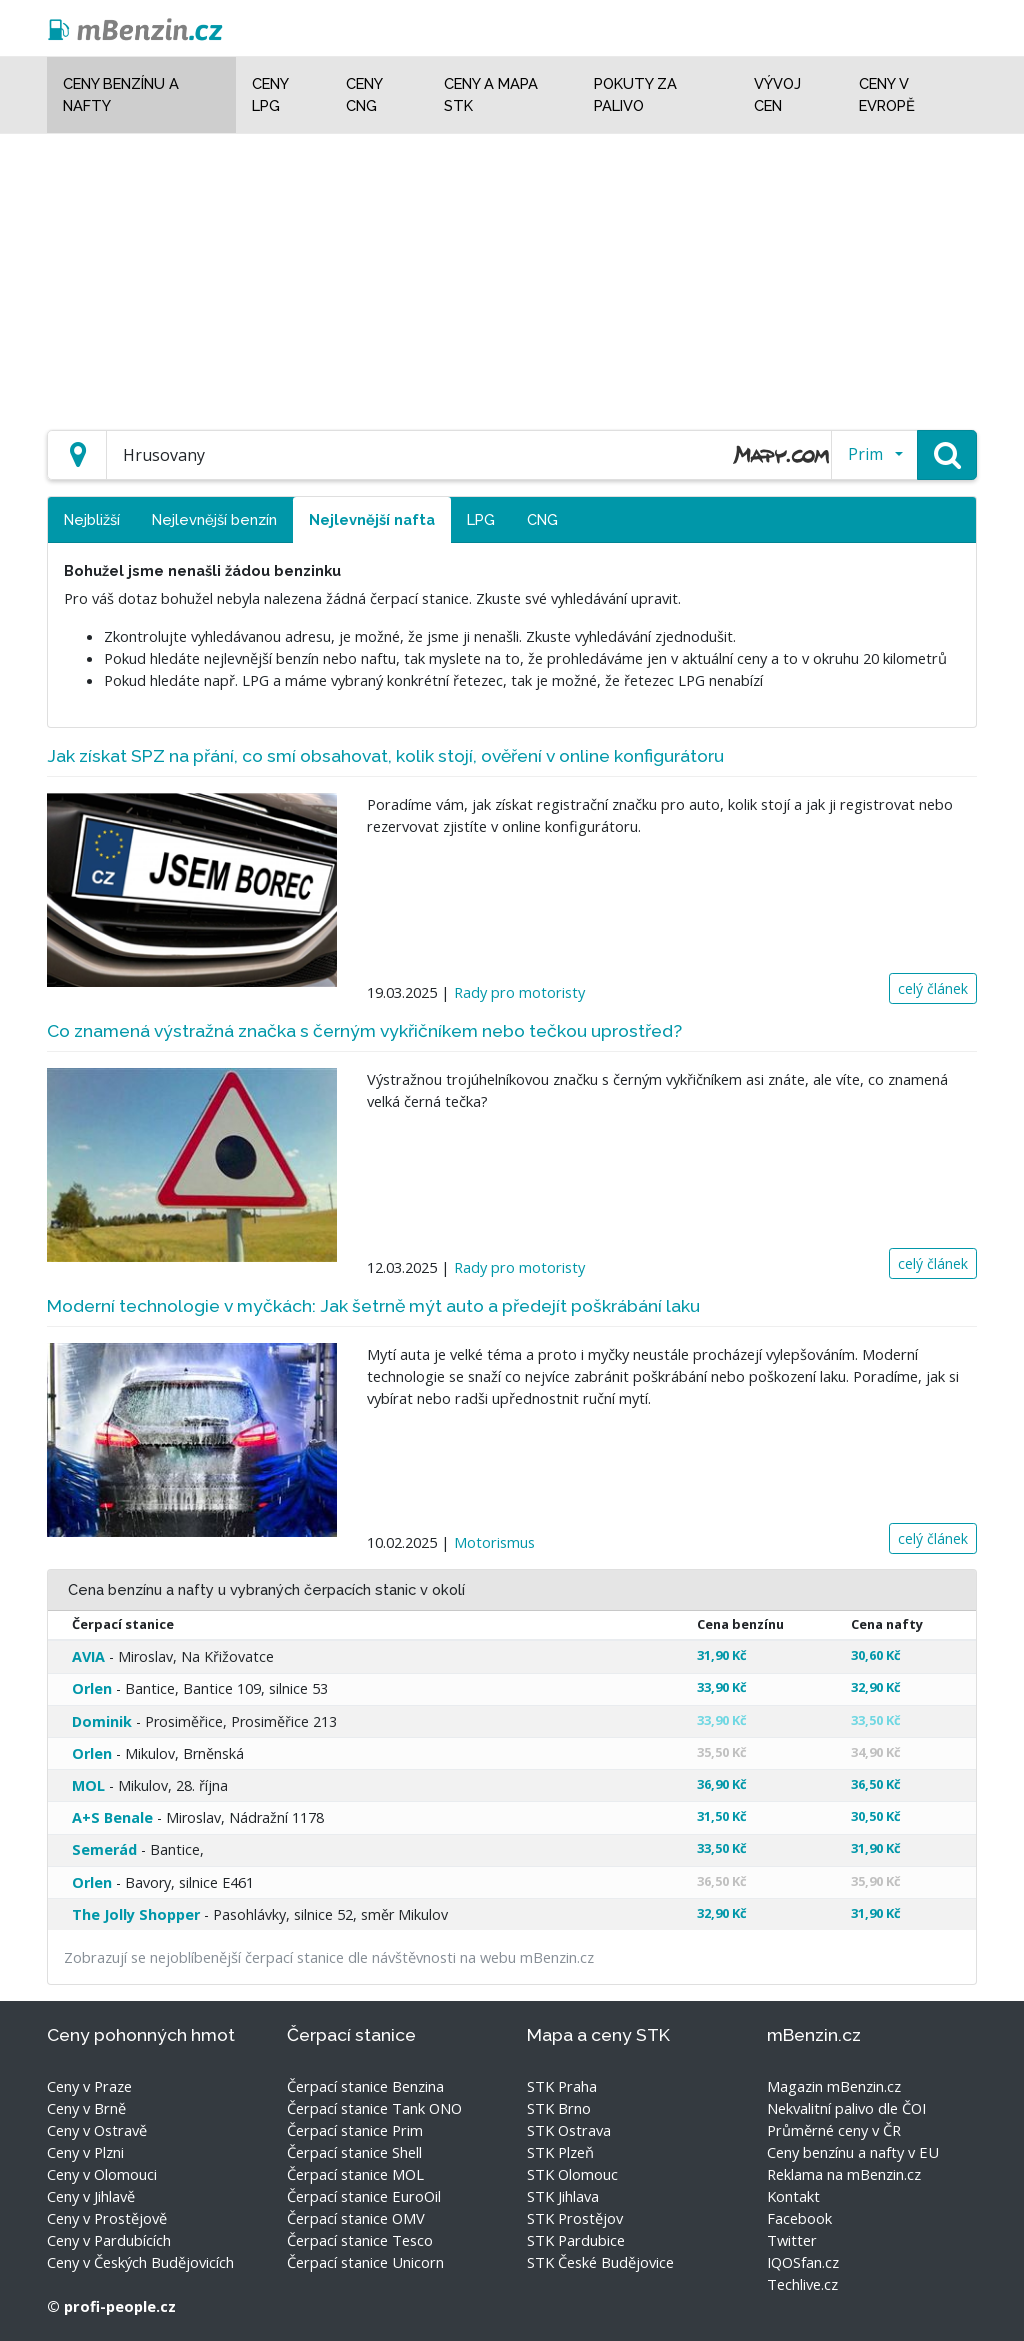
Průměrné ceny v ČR (834, 2130)
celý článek (933, 988)
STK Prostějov (575, 2218)
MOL (88, 1785)
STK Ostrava (569, 2130)
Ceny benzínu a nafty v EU (853, 2152)
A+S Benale (112, 1817)
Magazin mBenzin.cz (834, 2086)
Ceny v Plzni (85, 2152)
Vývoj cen (777, 94)
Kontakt (793, 2196)
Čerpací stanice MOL (355, 2174)
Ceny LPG (270, 94)
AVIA (88, 1656)
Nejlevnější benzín (214, 519)
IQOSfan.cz (803, 2262)
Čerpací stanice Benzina (365, 2086)
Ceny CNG (364, 94)
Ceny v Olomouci (102, 2174)
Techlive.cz (802, 2284)
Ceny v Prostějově (107, 2218)
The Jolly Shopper (136, 1914)
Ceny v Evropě (887, 94)
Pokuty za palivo (635, 94)
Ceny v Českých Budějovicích (140, 2262)
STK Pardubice (576, 2240)
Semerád (104, 1849)
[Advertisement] (512, 274)
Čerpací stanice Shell (354, 2152)
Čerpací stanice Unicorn (365, 2262)
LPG (481, 519)
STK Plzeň (560, 2152)
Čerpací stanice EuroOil (364, 2196)
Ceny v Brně (86, 2108)
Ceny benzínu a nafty (121, 94)
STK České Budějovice (600, 2262)
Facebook (799, 2218)
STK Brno (559, 2108)
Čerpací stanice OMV (356, 2218)
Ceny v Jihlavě (91, 2196)
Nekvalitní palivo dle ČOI (846, 2108)
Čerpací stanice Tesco (360, 2240)
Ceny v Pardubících (109, 2240)
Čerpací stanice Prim (355, 2130)
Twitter (792, 2240)
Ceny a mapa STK (491, 94)
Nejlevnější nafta (372, 519)
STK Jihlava (563, 2196)
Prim (865, 454)
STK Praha (562, 2086)
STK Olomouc (572, 2174)
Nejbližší (92, 519)
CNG (542, 519)
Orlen (92, 1688)
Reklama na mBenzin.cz (844, 2174)
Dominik (102, 1721)
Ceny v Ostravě (97, 2130)
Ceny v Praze (89, 2086)
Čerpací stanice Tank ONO (374, 2108)
